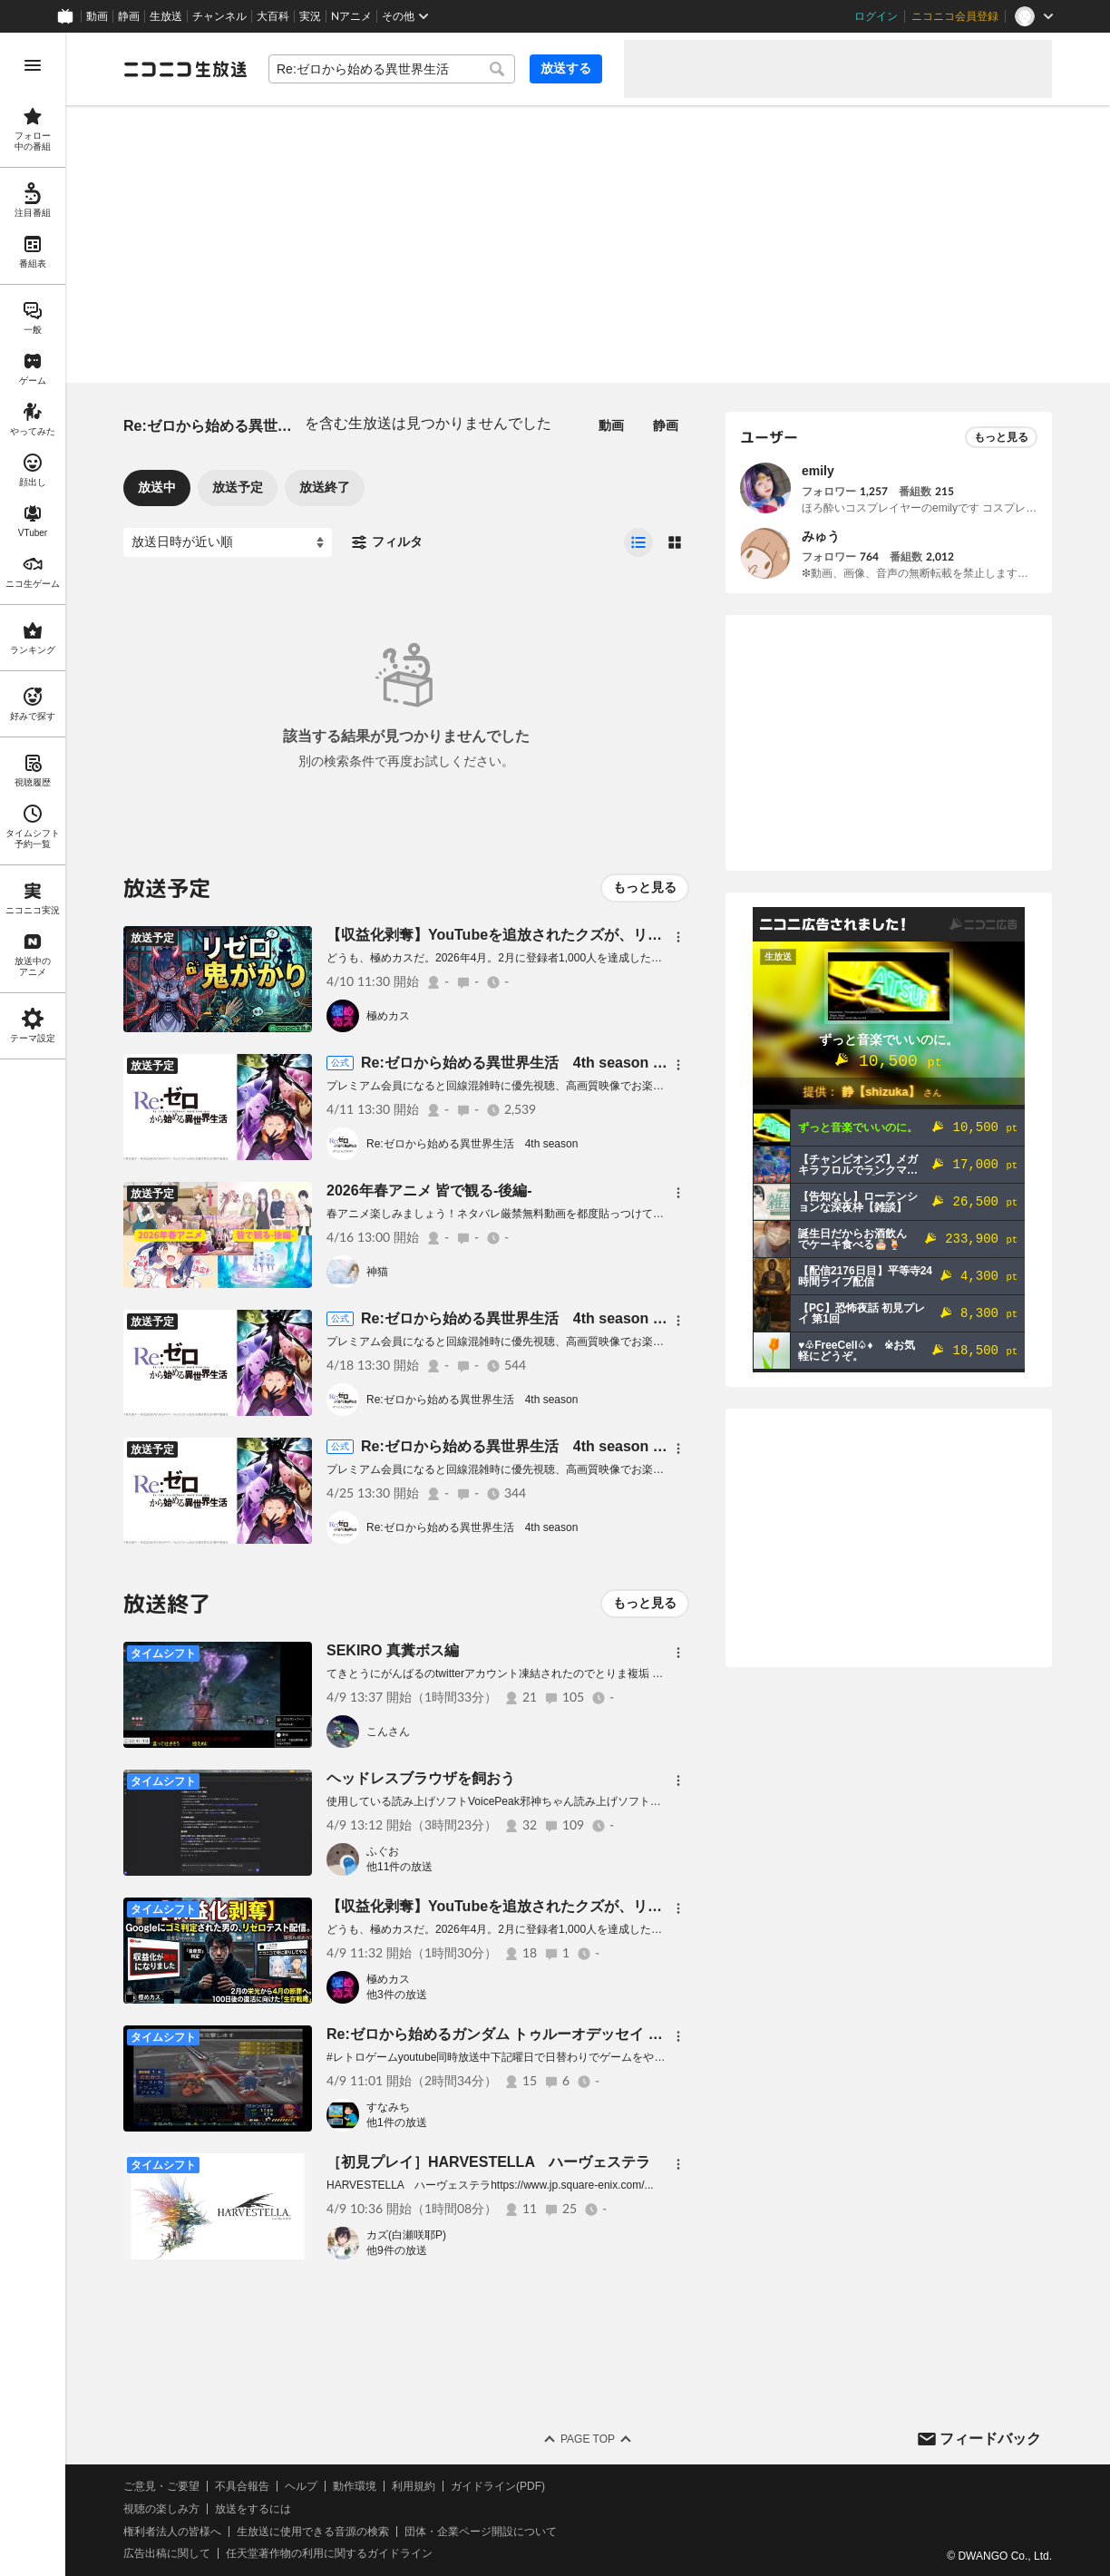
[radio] (638, 542)
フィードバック (990, 2438)
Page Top (587, 2439)
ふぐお (382, 1851)
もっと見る (645, 887)
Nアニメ (351, 16)
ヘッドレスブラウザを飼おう (420, 1778)
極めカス (388, 1016)
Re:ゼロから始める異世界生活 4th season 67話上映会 (544, 1062)
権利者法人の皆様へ (172, 2531)
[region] (32, 1304)
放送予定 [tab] (237, 487)
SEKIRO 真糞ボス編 (392, 1650)
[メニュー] (678, 937)
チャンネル (219, 16)
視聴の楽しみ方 (161, 2509)
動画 (97, 16)
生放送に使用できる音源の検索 (313, 2531)
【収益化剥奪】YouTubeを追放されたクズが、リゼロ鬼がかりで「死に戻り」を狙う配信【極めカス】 (661, 934)
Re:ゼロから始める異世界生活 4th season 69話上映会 (544, 1446)
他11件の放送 (399, 1866)
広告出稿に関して (166, 2553)
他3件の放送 (396, 1994)
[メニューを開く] (33, 65)
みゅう (821, 536)
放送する (565, 68)
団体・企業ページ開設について (480, 2531)
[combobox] (391, 68)
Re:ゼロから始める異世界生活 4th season (472, 1143)
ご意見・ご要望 (161, 2486)
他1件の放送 (396, 2122)
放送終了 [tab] (324, 487)
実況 (310, 16)
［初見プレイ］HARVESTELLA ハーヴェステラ (488, 2162)
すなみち (388, 2107)
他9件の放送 (396, 2250)
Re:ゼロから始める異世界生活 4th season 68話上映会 (544, 1318)
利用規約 (413, 2486)
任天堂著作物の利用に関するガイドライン (329, 2553)
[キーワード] (391, 68)
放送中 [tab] (157, 487)
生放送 (166, 16)
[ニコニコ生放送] (185, 69)
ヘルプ (301, 2486)
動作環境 (354, 2486)
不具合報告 (242, 2486)
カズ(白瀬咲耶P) (406, 2235)
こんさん (388, 1731)
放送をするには (253, 2508)
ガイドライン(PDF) (498, 2486)
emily (818, 470)
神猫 (377, 1271)
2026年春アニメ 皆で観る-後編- (429, 1190)
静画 (129, 16)
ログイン (876, 16)
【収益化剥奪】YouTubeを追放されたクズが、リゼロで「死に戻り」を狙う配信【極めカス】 (632, 1906)
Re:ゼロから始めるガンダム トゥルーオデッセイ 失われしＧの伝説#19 (557, 2034)
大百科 (273, 16)
